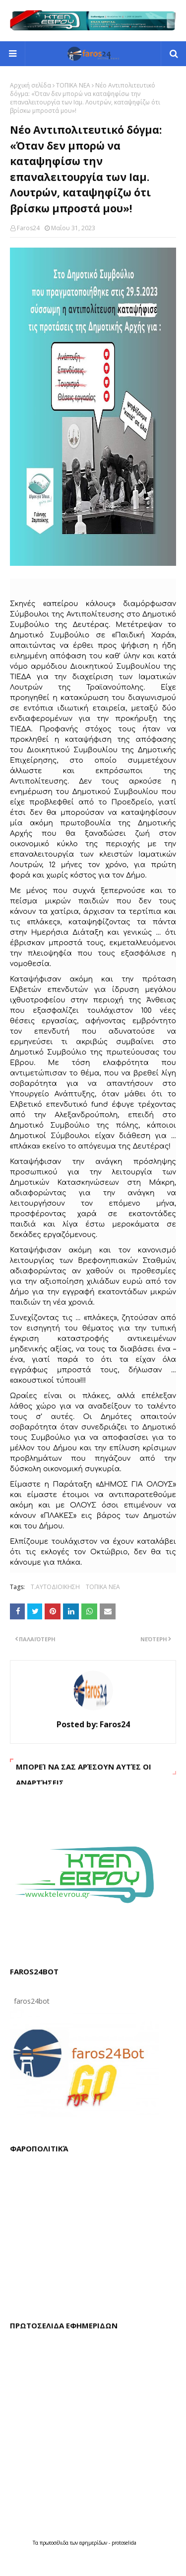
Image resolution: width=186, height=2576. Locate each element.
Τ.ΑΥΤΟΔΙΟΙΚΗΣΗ (55, 1587)
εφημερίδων (94, 2542)
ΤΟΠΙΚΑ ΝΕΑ (73, 85)
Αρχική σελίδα (30, 85)
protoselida (124, 2542)
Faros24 (28, 228)
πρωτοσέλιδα (55, 2542)
